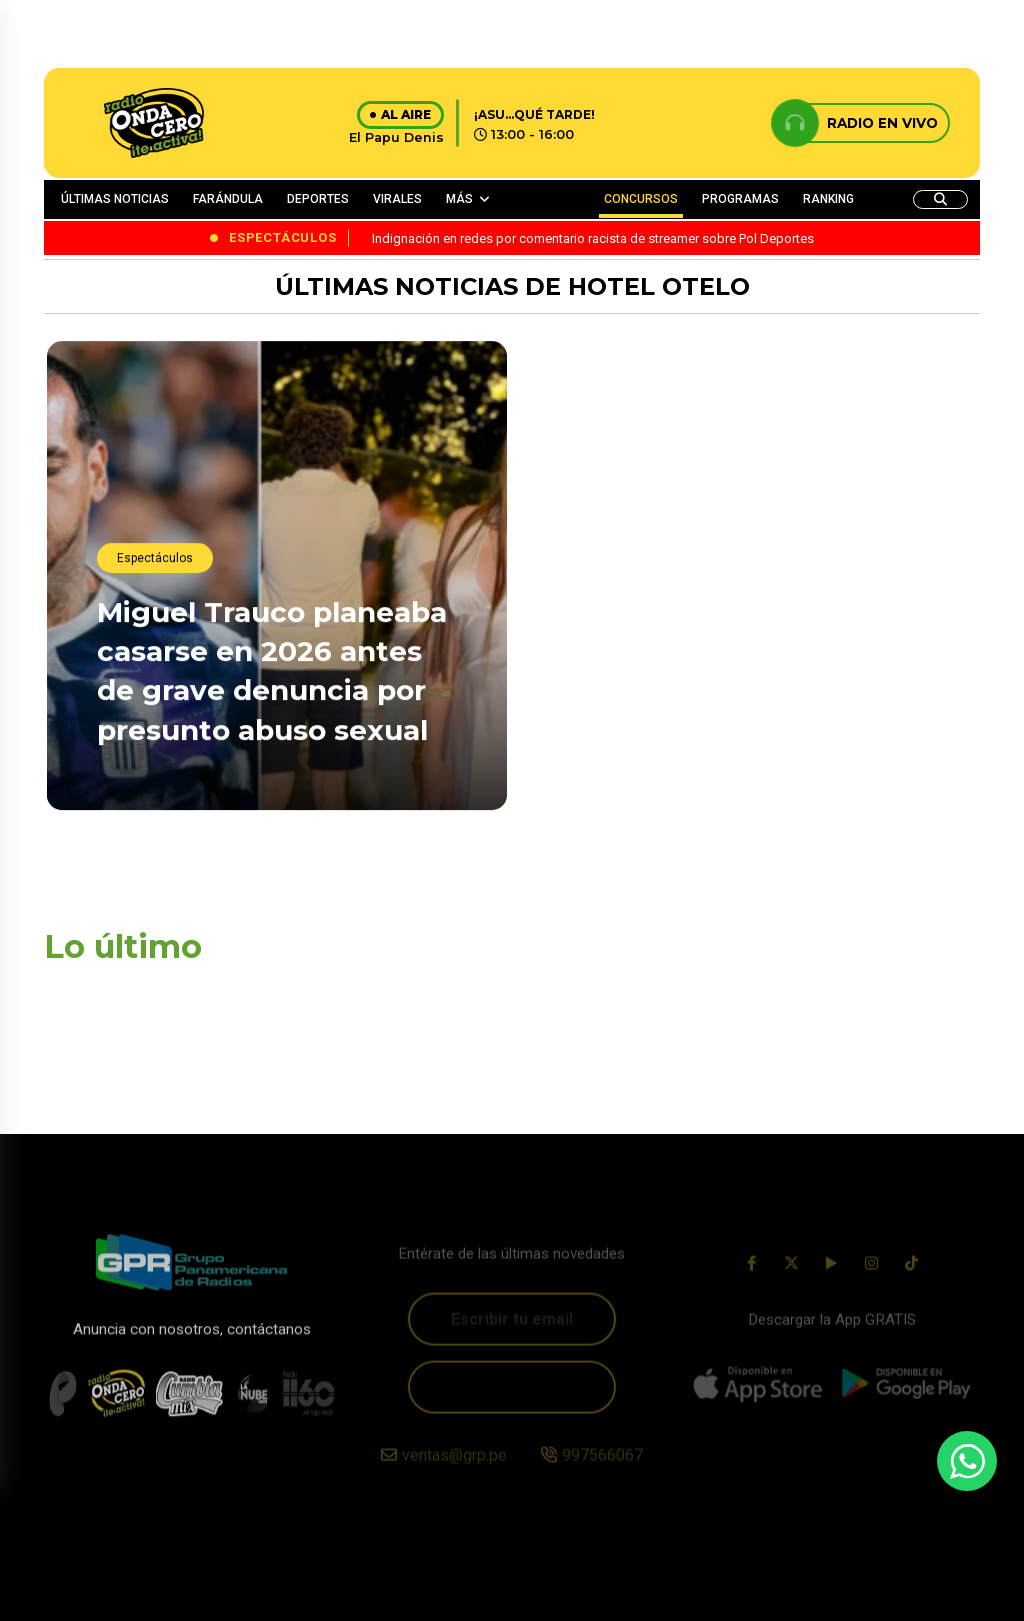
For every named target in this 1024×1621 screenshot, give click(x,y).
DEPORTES (318, 199)
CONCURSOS (641, 199)
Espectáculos (155, 562)
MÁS (459, 199)
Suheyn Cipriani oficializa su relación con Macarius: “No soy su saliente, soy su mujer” (727, 544)
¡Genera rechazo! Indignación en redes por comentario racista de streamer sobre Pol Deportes (719, 771)
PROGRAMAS (740, 199)
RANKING (828, 199)
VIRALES (397, 199)
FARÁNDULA (228, 199)
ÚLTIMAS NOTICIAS (115, 199)
